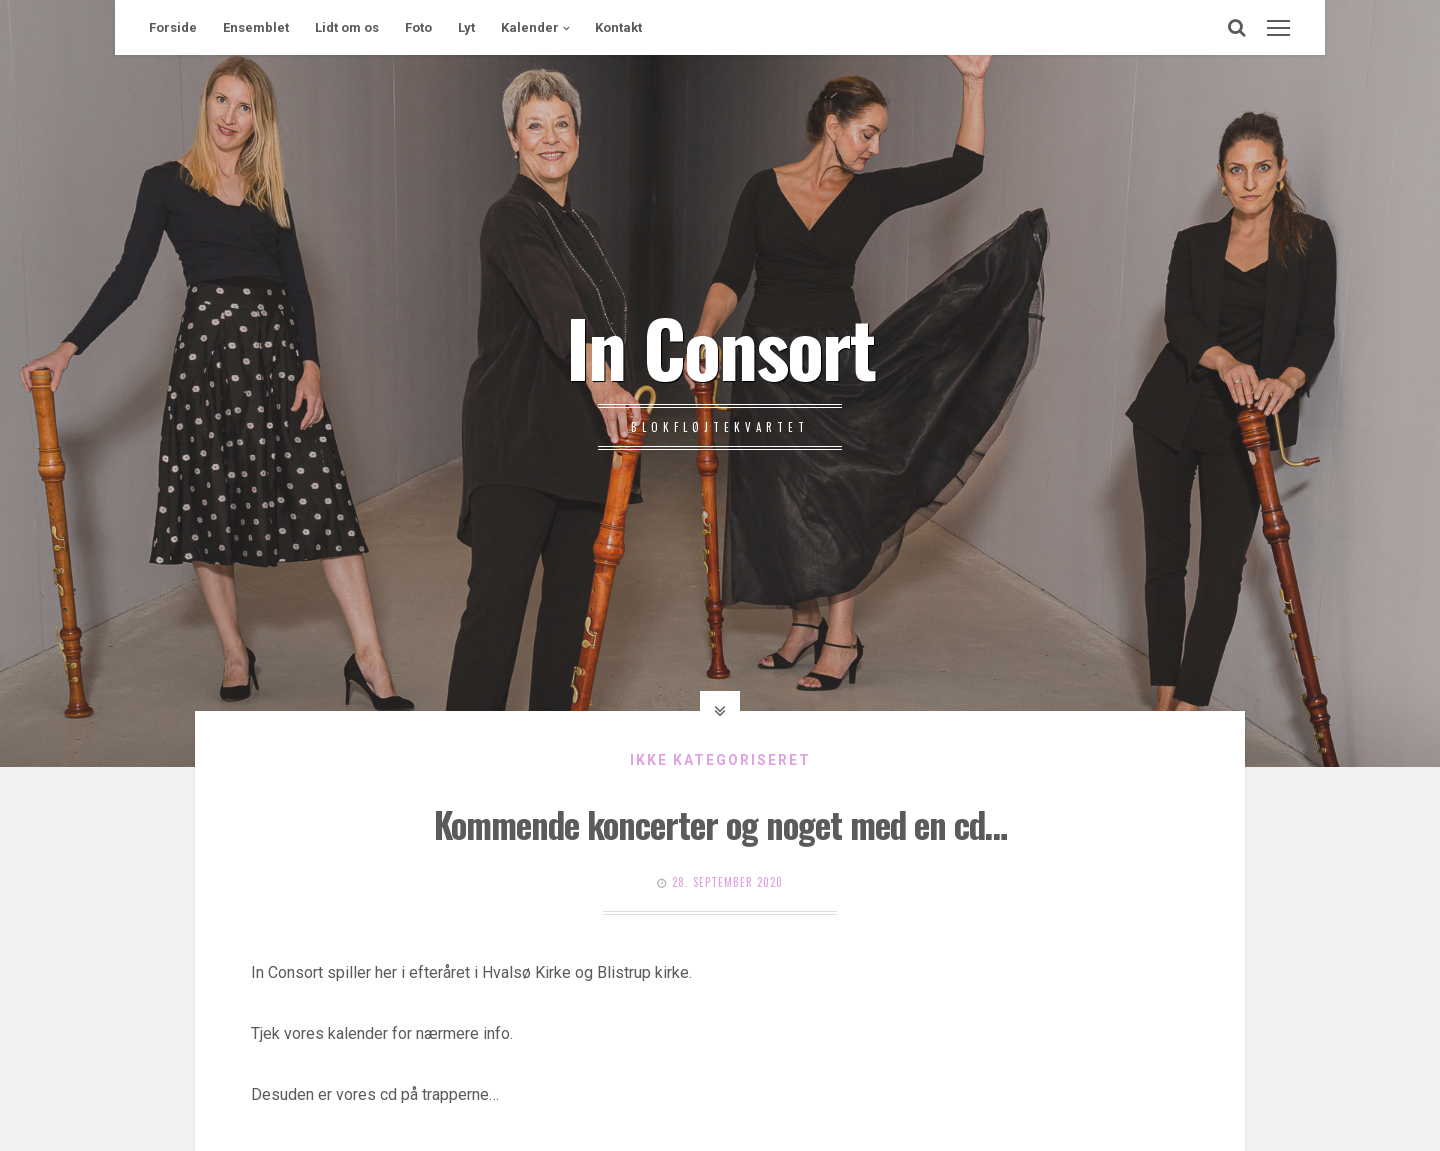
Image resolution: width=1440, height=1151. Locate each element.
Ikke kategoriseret (720, 760)
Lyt (466, 27)
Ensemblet (256, 27)
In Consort (720, 346)
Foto (418, 27)
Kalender (530, 27)
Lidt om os (347, 27)
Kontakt (618, 27)
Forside (173, 27)
